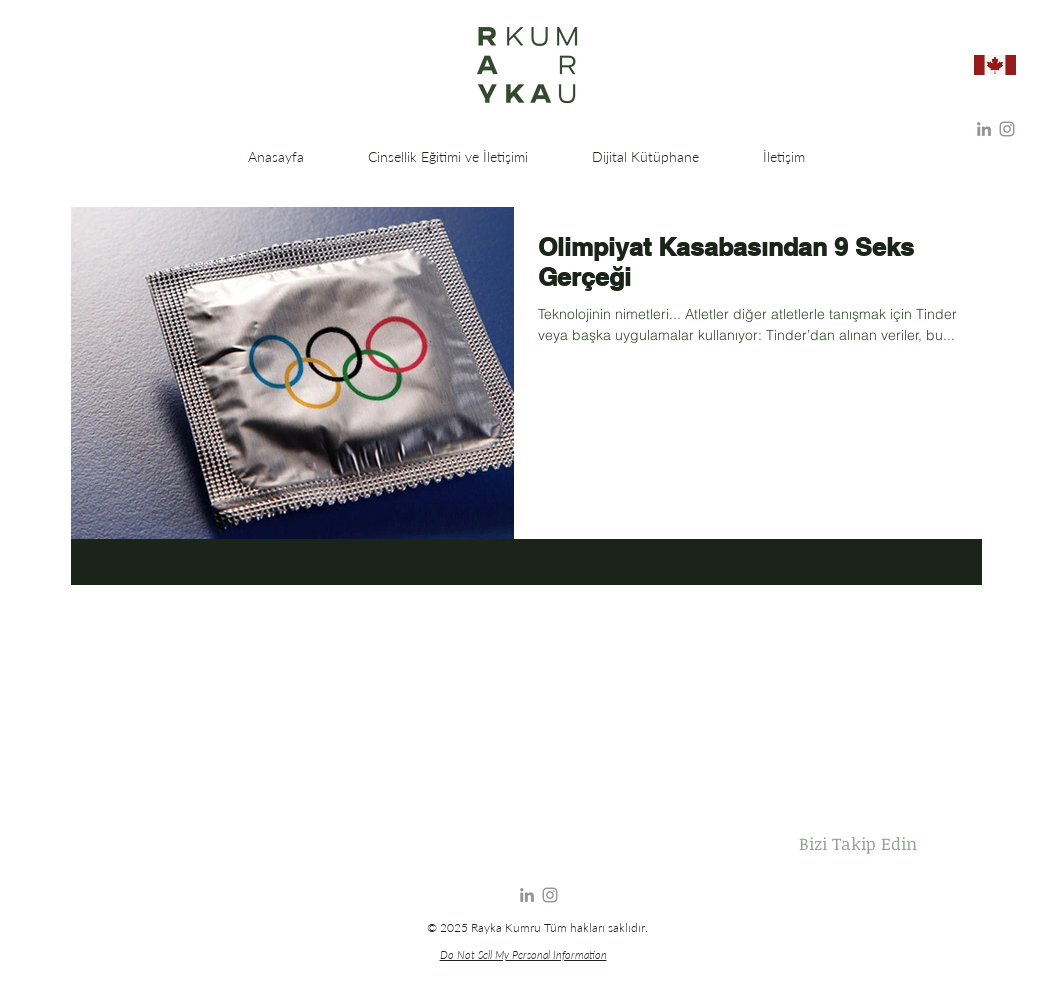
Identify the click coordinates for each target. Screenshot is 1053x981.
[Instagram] (1007, 129)
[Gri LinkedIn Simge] (984, 129)
